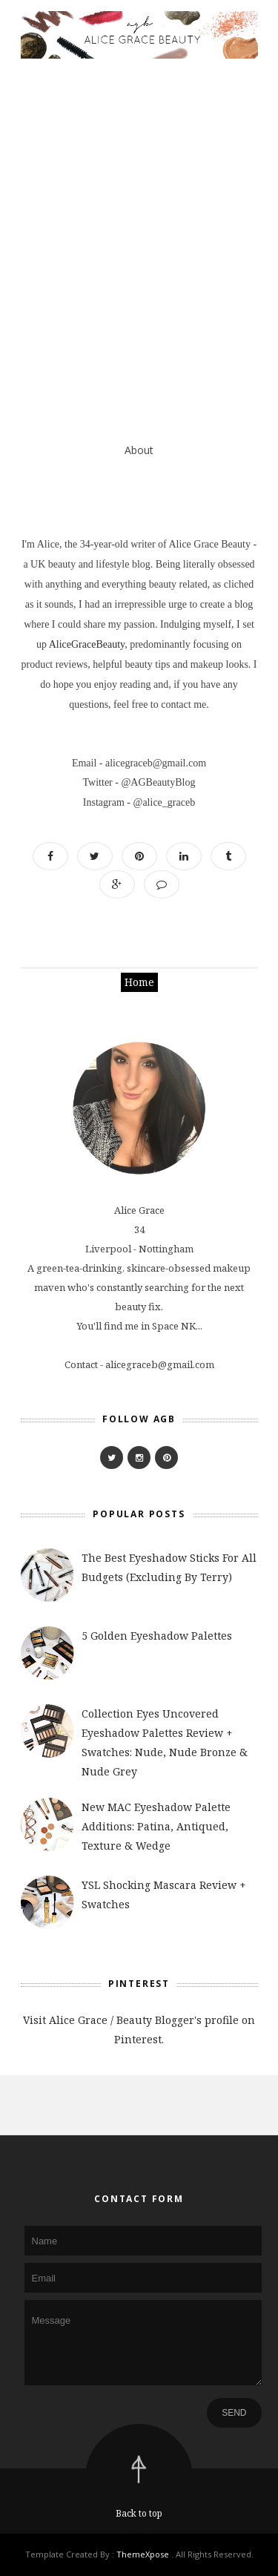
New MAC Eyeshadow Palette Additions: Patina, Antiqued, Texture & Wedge (156, 1826)
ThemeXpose (142, 2554)
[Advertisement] (139, 222)
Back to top (139, 2513)
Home (139, 982)
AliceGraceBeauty (87, 644)
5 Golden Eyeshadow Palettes (157, 1636)
